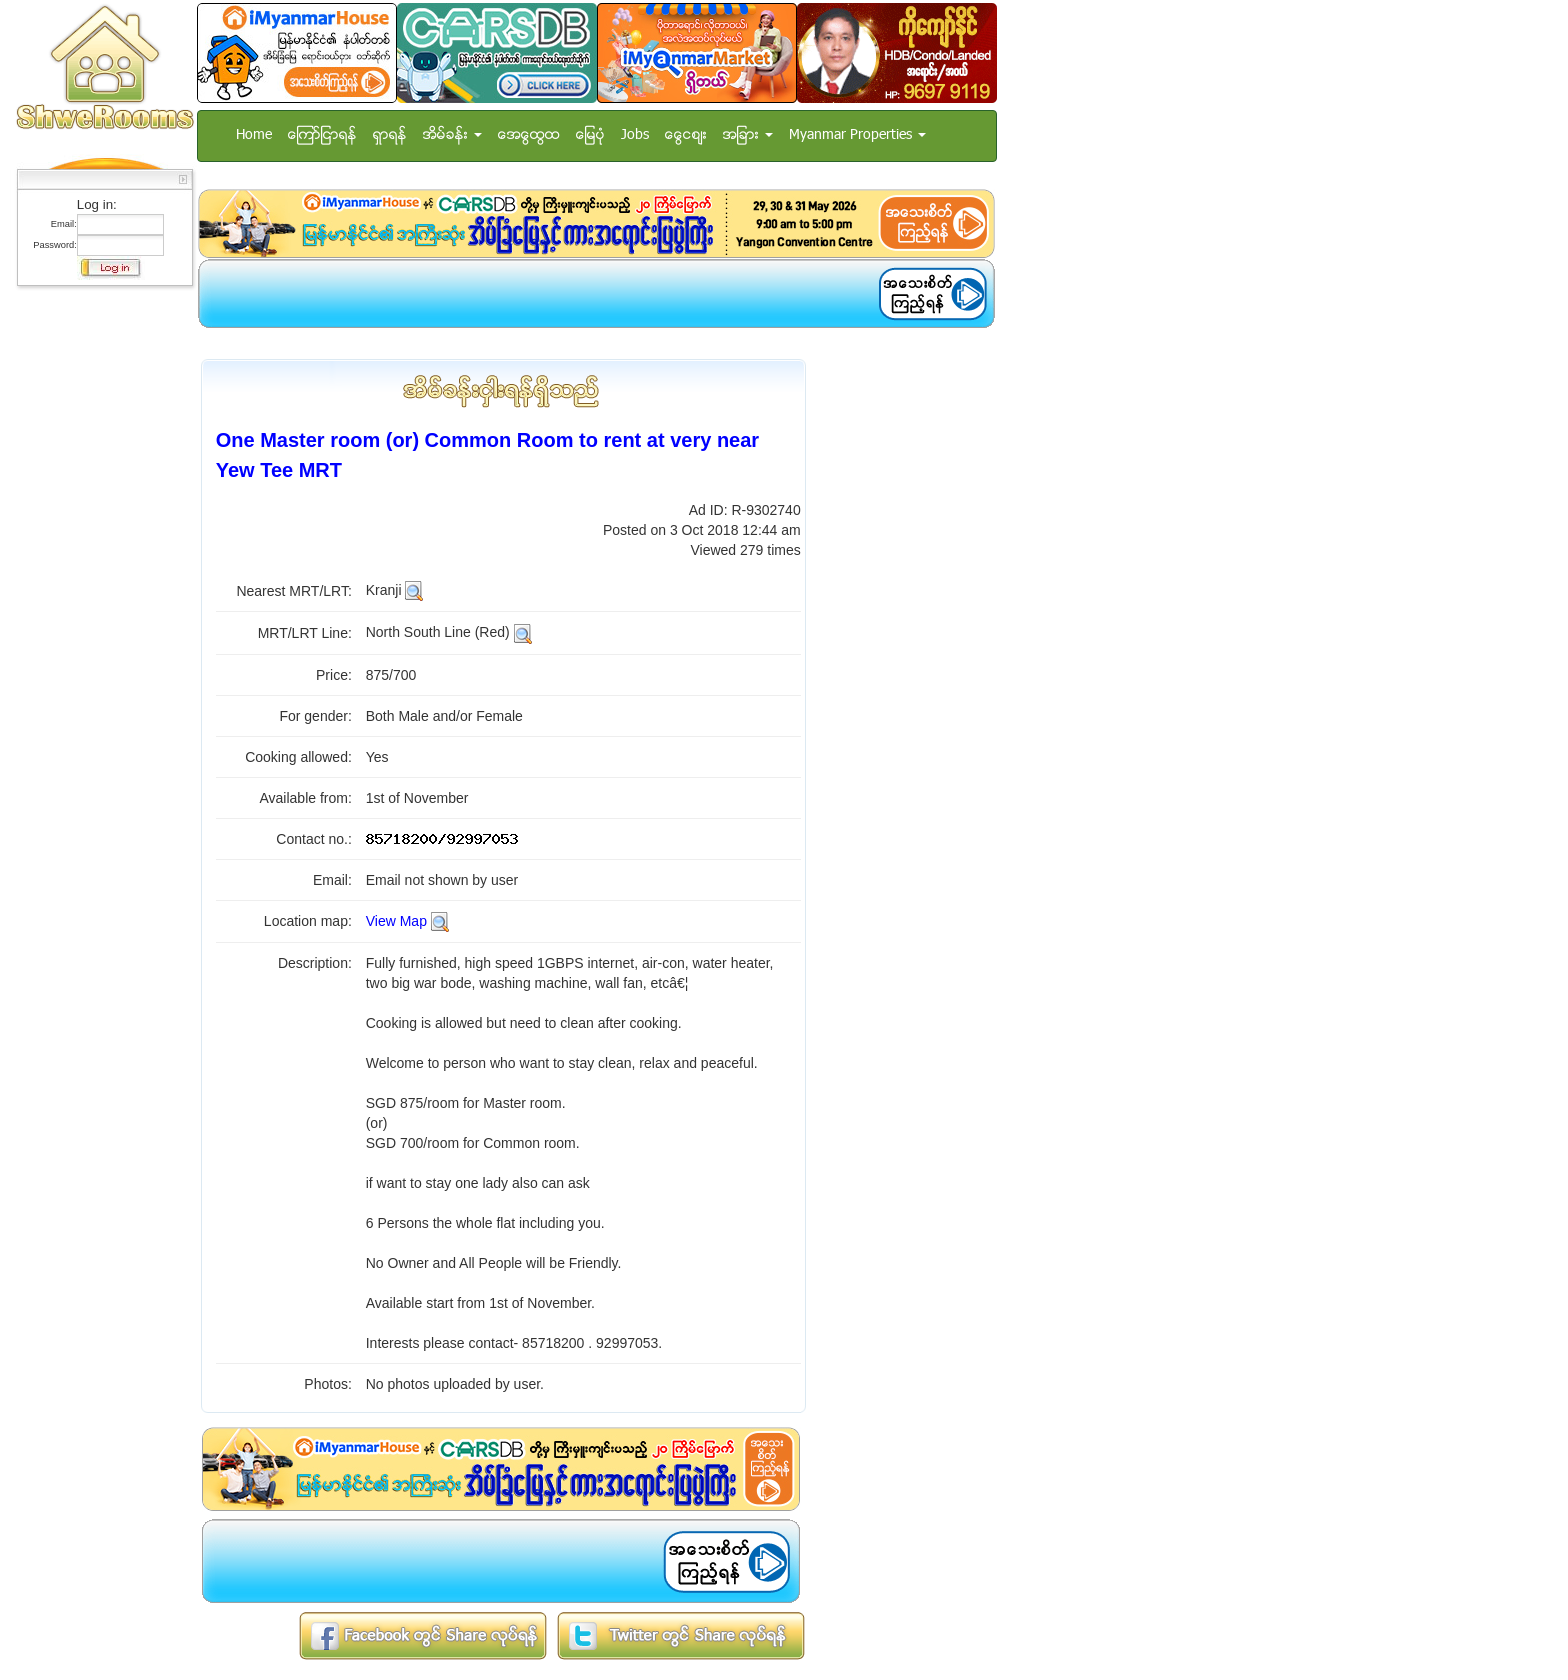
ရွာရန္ (390, 135)
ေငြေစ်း (686, 135)
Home (254, 135)
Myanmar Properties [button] (857, 135)
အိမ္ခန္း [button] (452, 135)
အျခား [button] (748, 135)
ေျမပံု (590, 135)
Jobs (635, 135)
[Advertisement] (99, 595)
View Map (396, 921)
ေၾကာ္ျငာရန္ (322, 135)
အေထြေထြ (529, 135)
